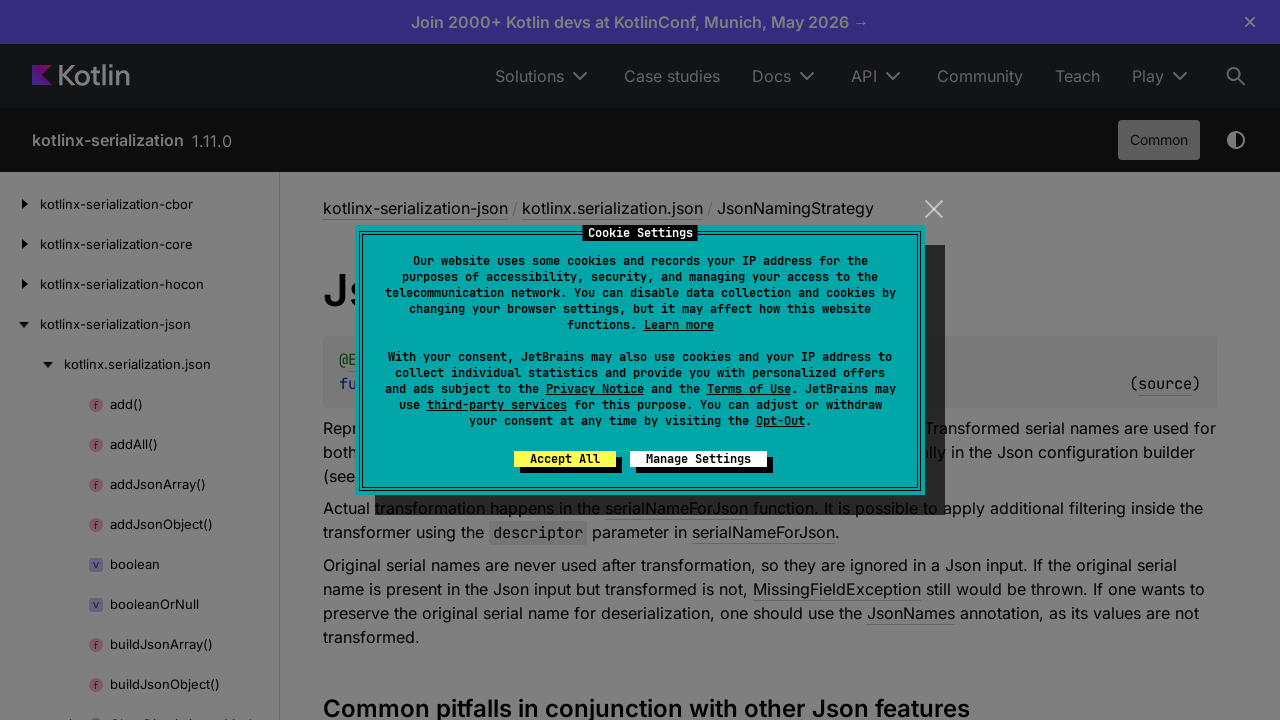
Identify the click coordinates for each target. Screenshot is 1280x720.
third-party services (497, 405)
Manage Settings (698, 459)
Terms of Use (749, 389)
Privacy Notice (595, 389)
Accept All (565, 459)
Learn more (679, 325)
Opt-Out (780, 421)
